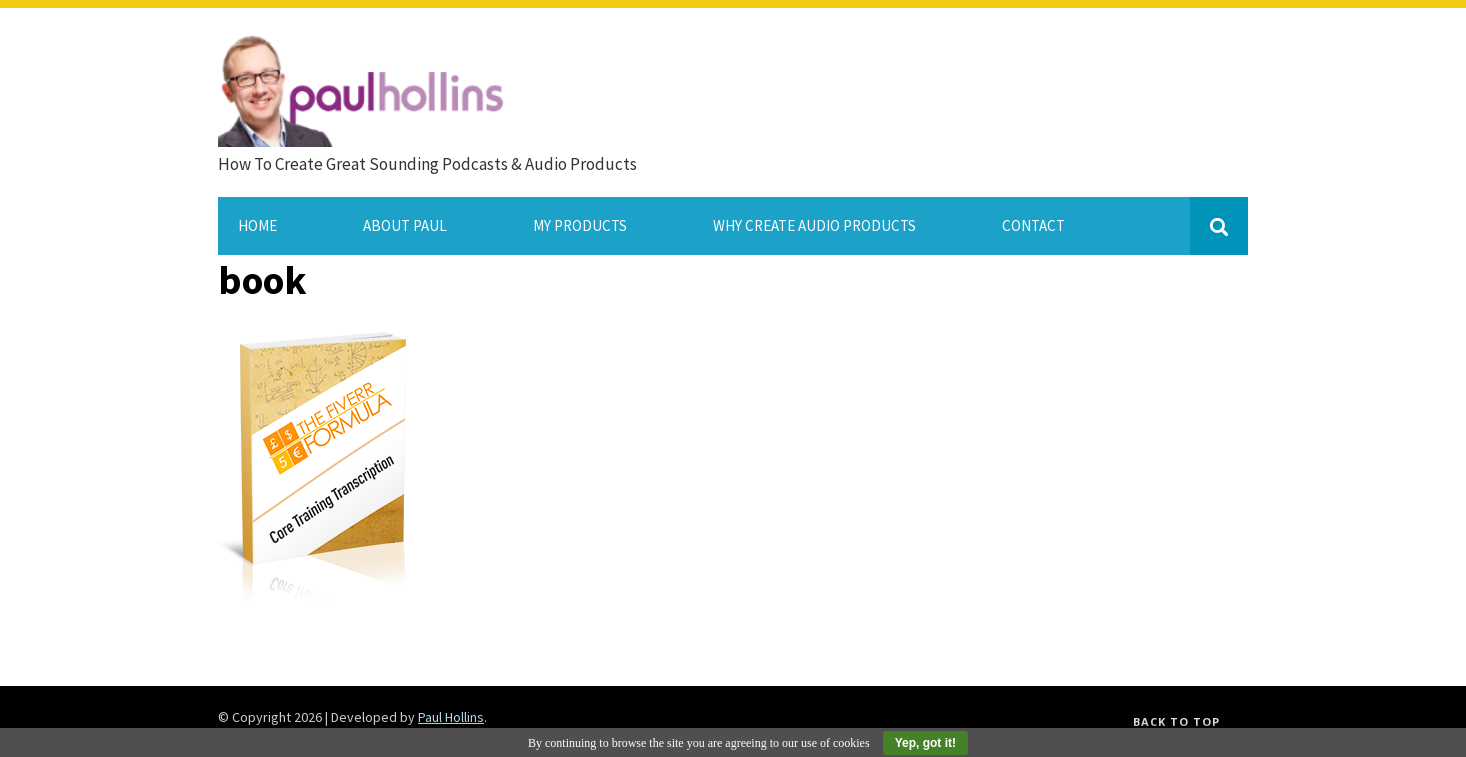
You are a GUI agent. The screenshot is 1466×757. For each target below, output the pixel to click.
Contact (1033, 225)
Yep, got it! (925, 743)
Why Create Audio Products (814, 225)
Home (257, 225)
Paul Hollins (451, 717)
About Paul (405, 225)
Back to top (1176, 721)
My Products (580, 225)
